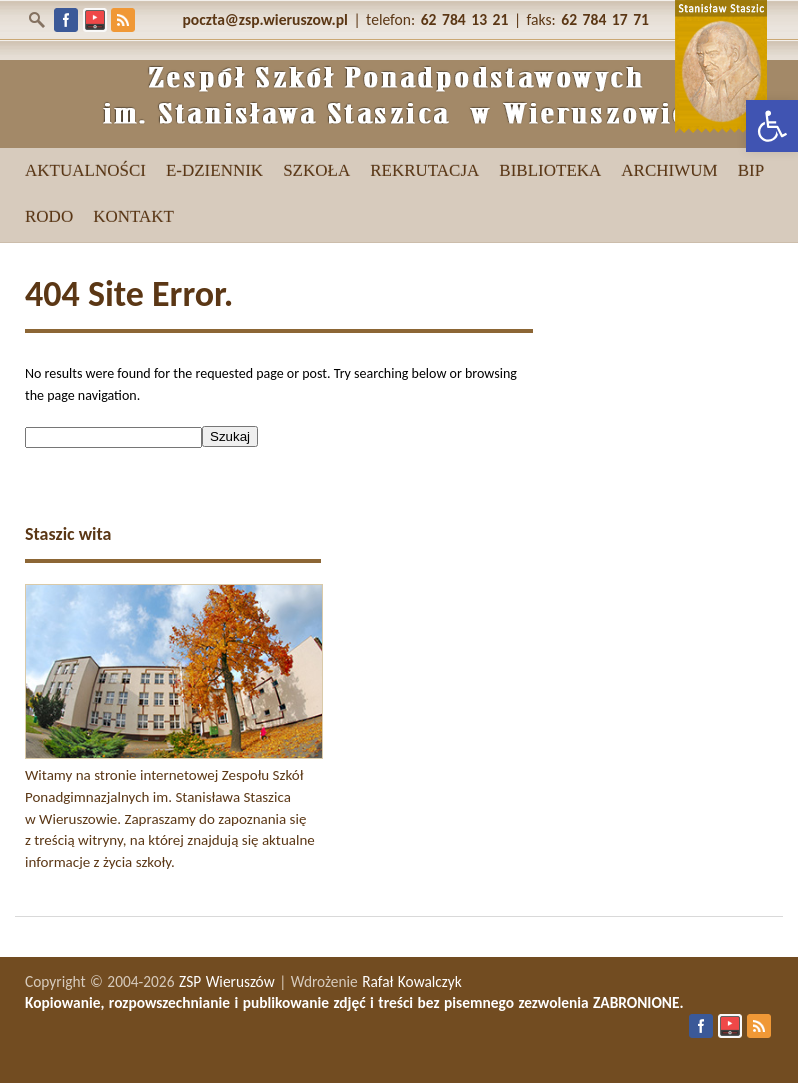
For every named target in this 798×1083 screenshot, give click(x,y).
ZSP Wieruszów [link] (227, 981)
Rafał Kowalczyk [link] (412, 981)
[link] (772, 126)
